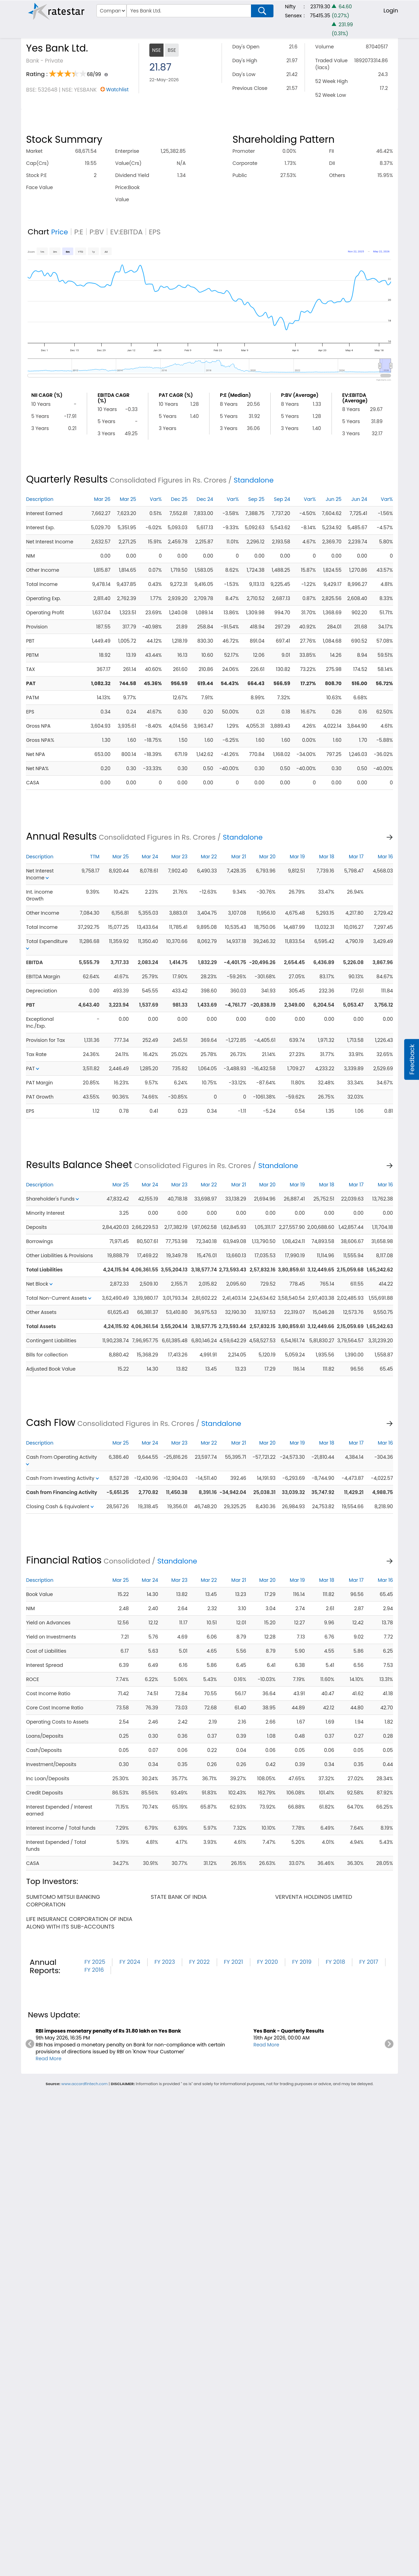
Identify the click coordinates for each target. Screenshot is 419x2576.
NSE (156, 50)
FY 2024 (129, 1962)
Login (390, 11)
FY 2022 (199, 1962)
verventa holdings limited (313, 1897)
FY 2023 (165, 1962)
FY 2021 (233, 1962)
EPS (155, 232)
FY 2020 (267, 1962)
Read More (49, 2058)
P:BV (97, 232)
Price (59, 232)
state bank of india (179, 1897)
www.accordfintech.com (84, 2084)
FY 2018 (335, 1962)
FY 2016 (94, 1970)
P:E (78, 232)
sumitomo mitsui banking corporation (63, 1900)
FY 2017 (368, 1962)
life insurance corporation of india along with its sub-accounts (79, 1923)
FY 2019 (301, 1962)
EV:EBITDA (126, 232)
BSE (172, 50)
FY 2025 (94, 1962)
